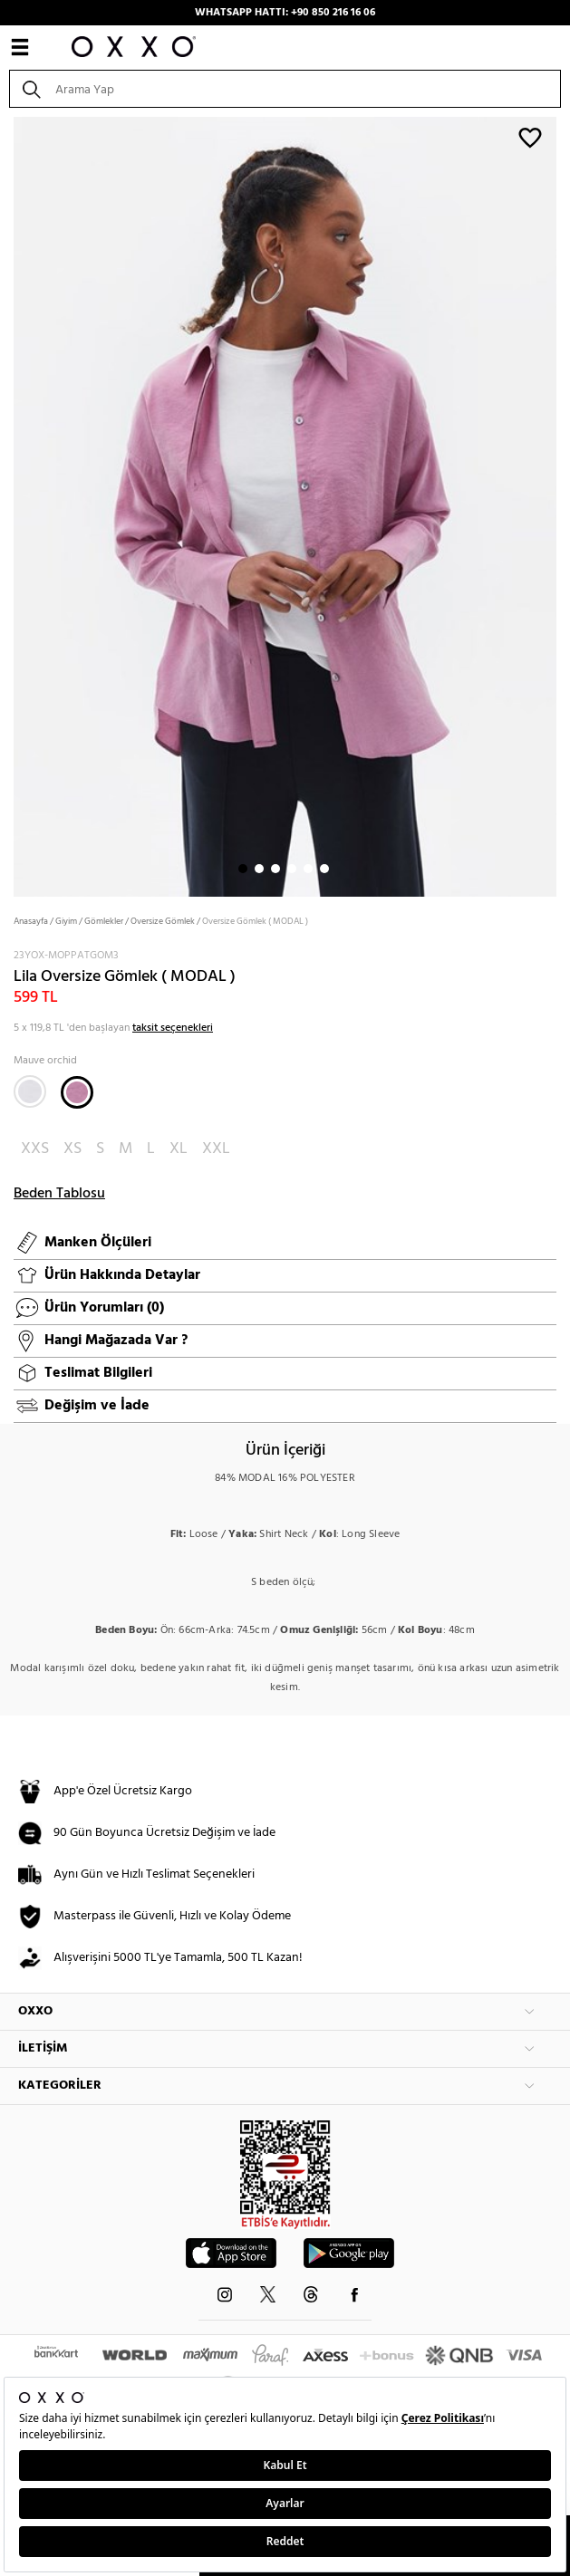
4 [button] (291, 868)
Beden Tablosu (59, 1194)
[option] (285, 505)
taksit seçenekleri (172, 1028)
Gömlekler (103, 921)
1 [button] (242, 868)
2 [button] (259, 868)
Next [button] (9, 504)
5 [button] (308, 868)
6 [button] (324, 868)
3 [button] (275, 868)
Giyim (66, 921)
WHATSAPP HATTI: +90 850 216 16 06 (285, 13)
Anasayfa (31, 921)
